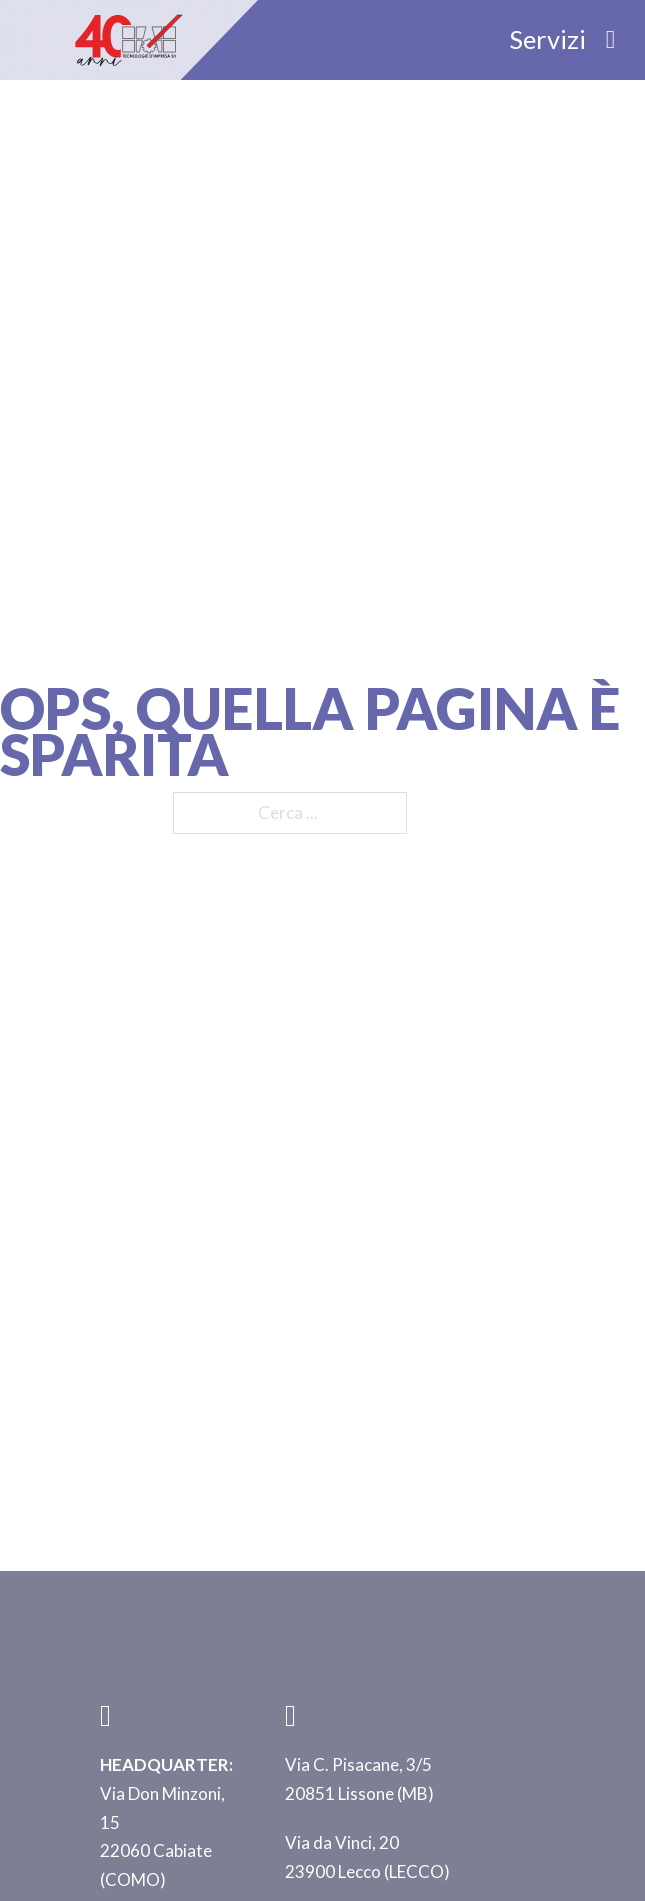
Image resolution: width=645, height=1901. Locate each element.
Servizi (547, 39)
